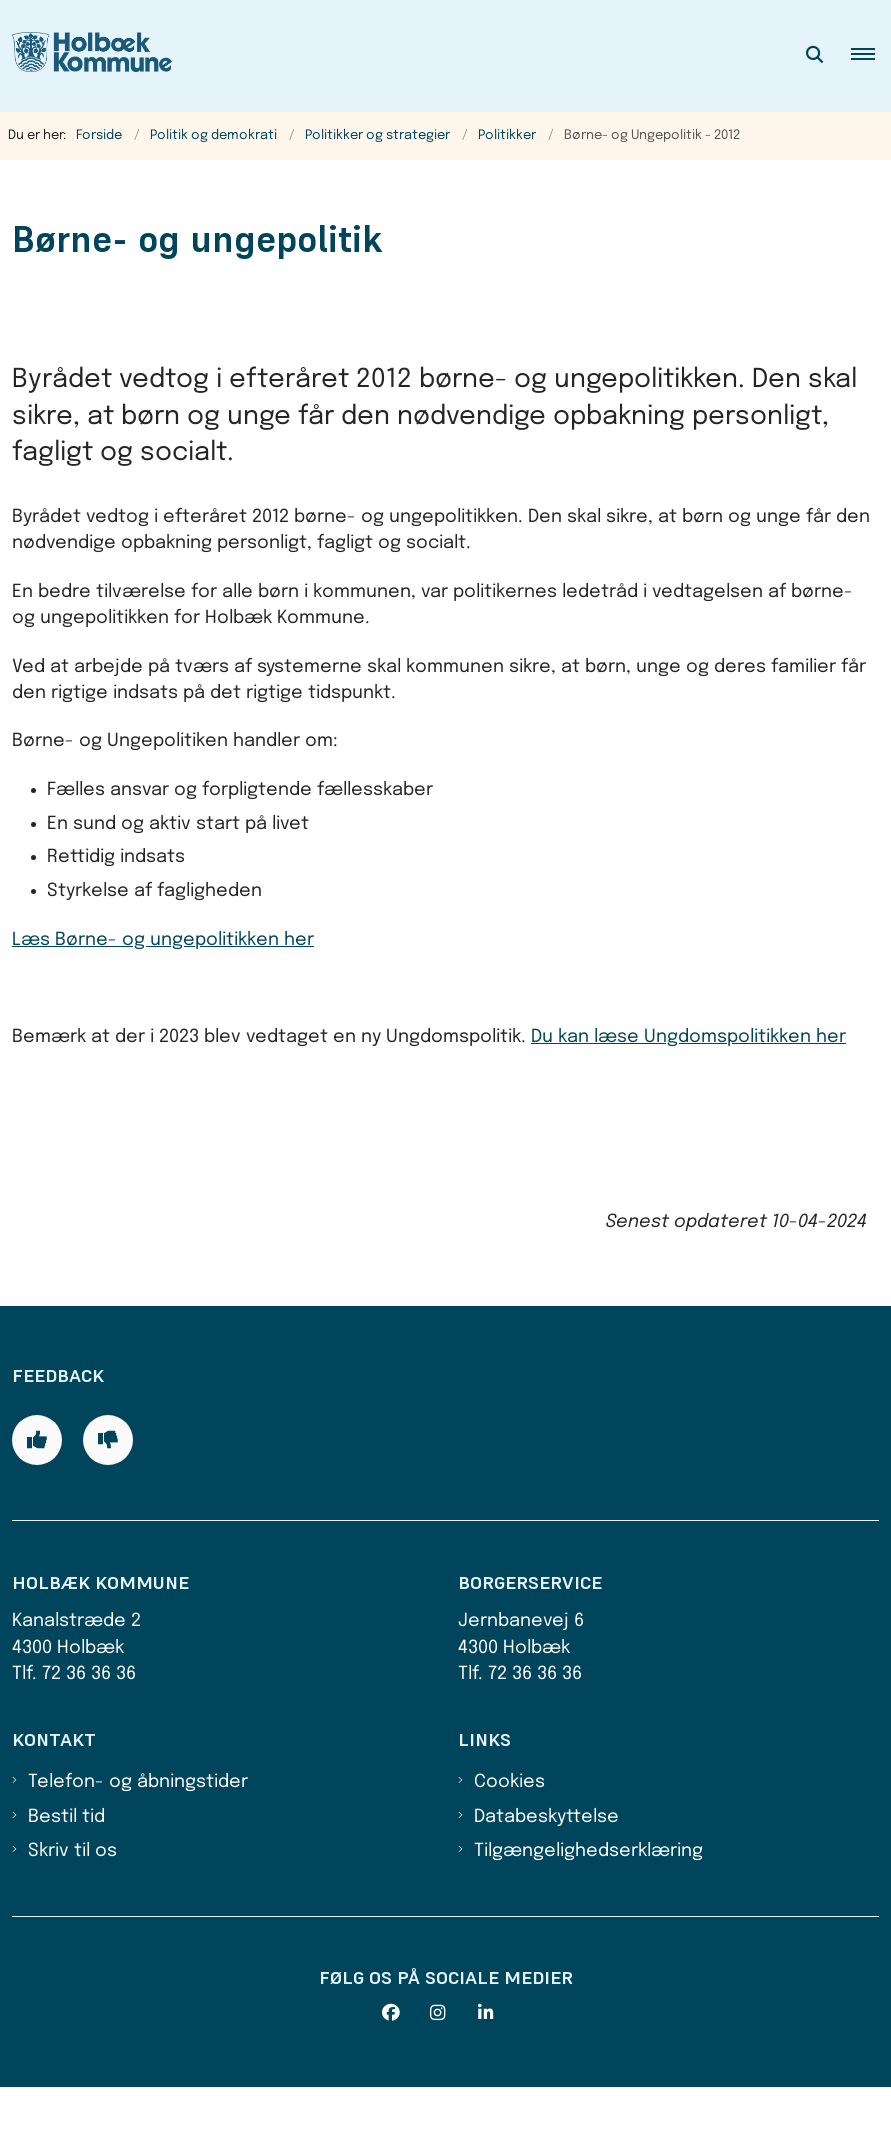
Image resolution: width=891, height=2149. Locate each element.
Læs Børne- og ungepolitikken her (163, 940)
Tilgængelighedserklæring (588, 1913)
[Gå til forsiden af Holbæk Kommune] (86, 56)
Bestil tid (66, 1879)
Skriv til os (72, 1913)
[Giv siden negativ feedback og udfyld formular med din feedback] (108, 1502)
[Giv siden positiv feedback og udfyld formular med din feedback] (37, 1502)
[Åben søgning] (815, 56)
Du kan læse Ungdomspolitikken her (688, 1037)
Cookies (509, 1844)
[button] (871, 56)
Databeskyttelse (546, 1879)
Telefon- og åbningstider (138, 1844)
